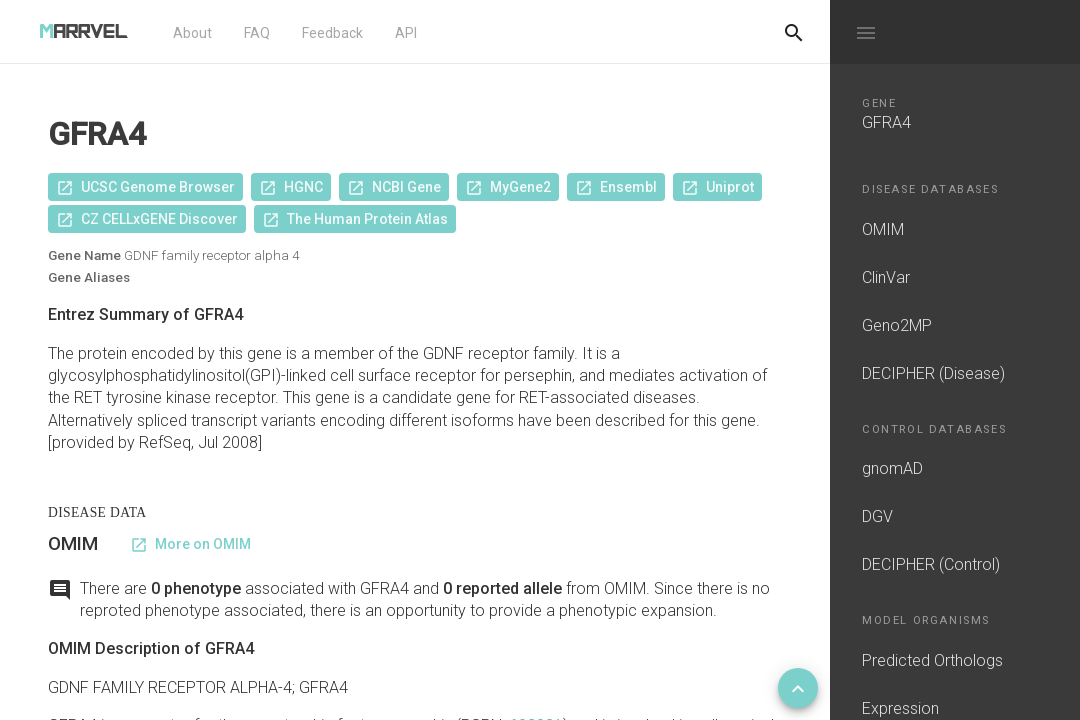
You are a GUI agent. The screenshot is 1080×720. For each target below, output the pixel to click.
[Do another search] (794, 32)
